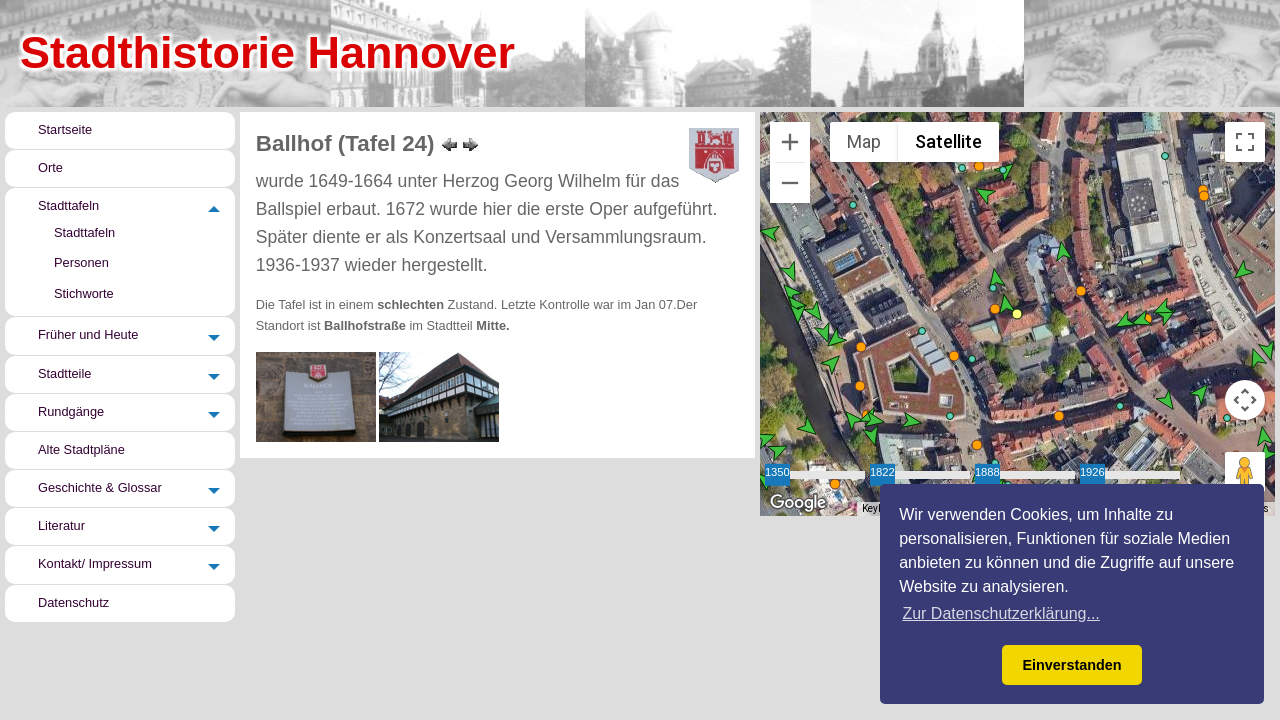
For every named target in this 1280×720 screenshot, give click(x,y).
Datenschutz (73, 602)
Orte (50, 167)
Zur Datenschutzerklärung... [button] (1000, 613)
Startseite (65, 129)
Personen (81, 262)
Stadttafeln (68, 205)
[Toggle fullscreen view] (1245, 142)
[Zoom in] (790, 142)
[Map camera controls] (1245, 400)
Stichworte (84, 293)
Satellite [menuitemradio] (948, 142)
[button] (1003, 170)
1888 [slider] (987, 471)
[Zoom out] (790, 183)
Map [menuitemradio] (864, 142)
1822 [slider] (882, 471)
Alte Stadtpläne (81, 449)
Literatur (61, 525)
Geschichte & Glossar (100, 487)
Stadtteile (64, 373)
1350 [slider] (777, 471)
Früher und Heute (88, 335)
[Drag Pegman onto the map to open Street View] (1245, 472)
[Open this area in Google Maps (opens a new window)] (798, 503)
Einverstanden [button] (1071, 665)
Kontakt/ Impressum (95, 564)
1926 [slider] (1092, 471)
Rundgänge (71, 411)
